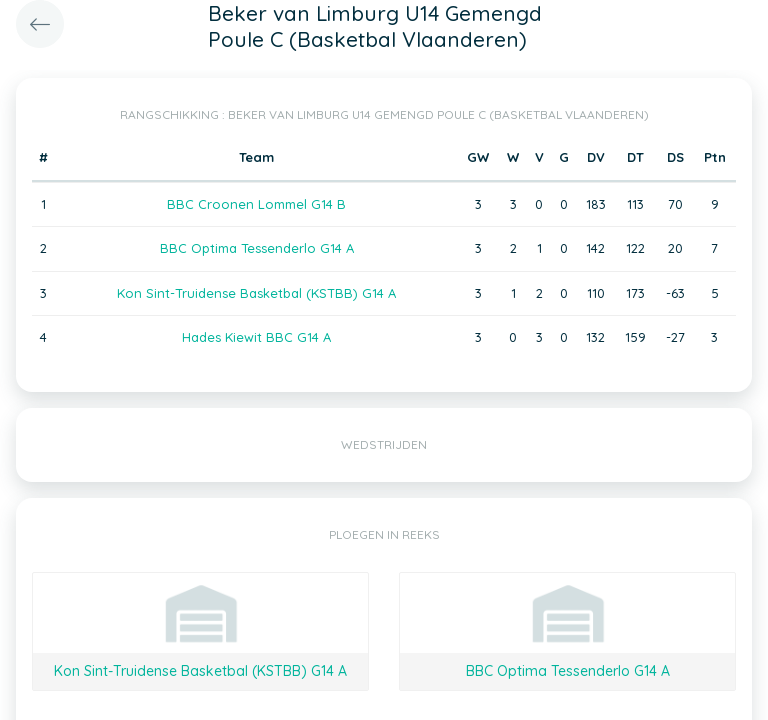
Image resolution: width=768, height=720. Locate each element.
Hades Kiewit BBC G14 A (256, 337)
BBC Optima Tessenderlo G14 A (257, 248)
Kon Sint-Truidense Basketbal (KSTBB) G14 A (256, 293)
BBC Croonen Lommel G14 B (256, 204)
